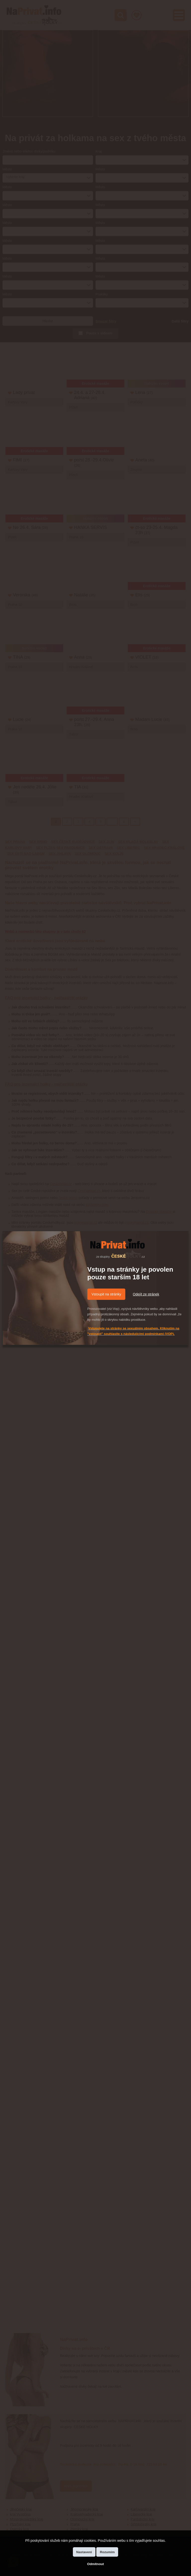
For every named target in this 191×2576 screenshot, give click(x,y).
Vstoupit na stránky (106, 1294)
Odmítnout (95, 2564)
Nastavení (84, 2552)
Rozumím (107, 2552)
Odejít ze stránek (146, 1294)
